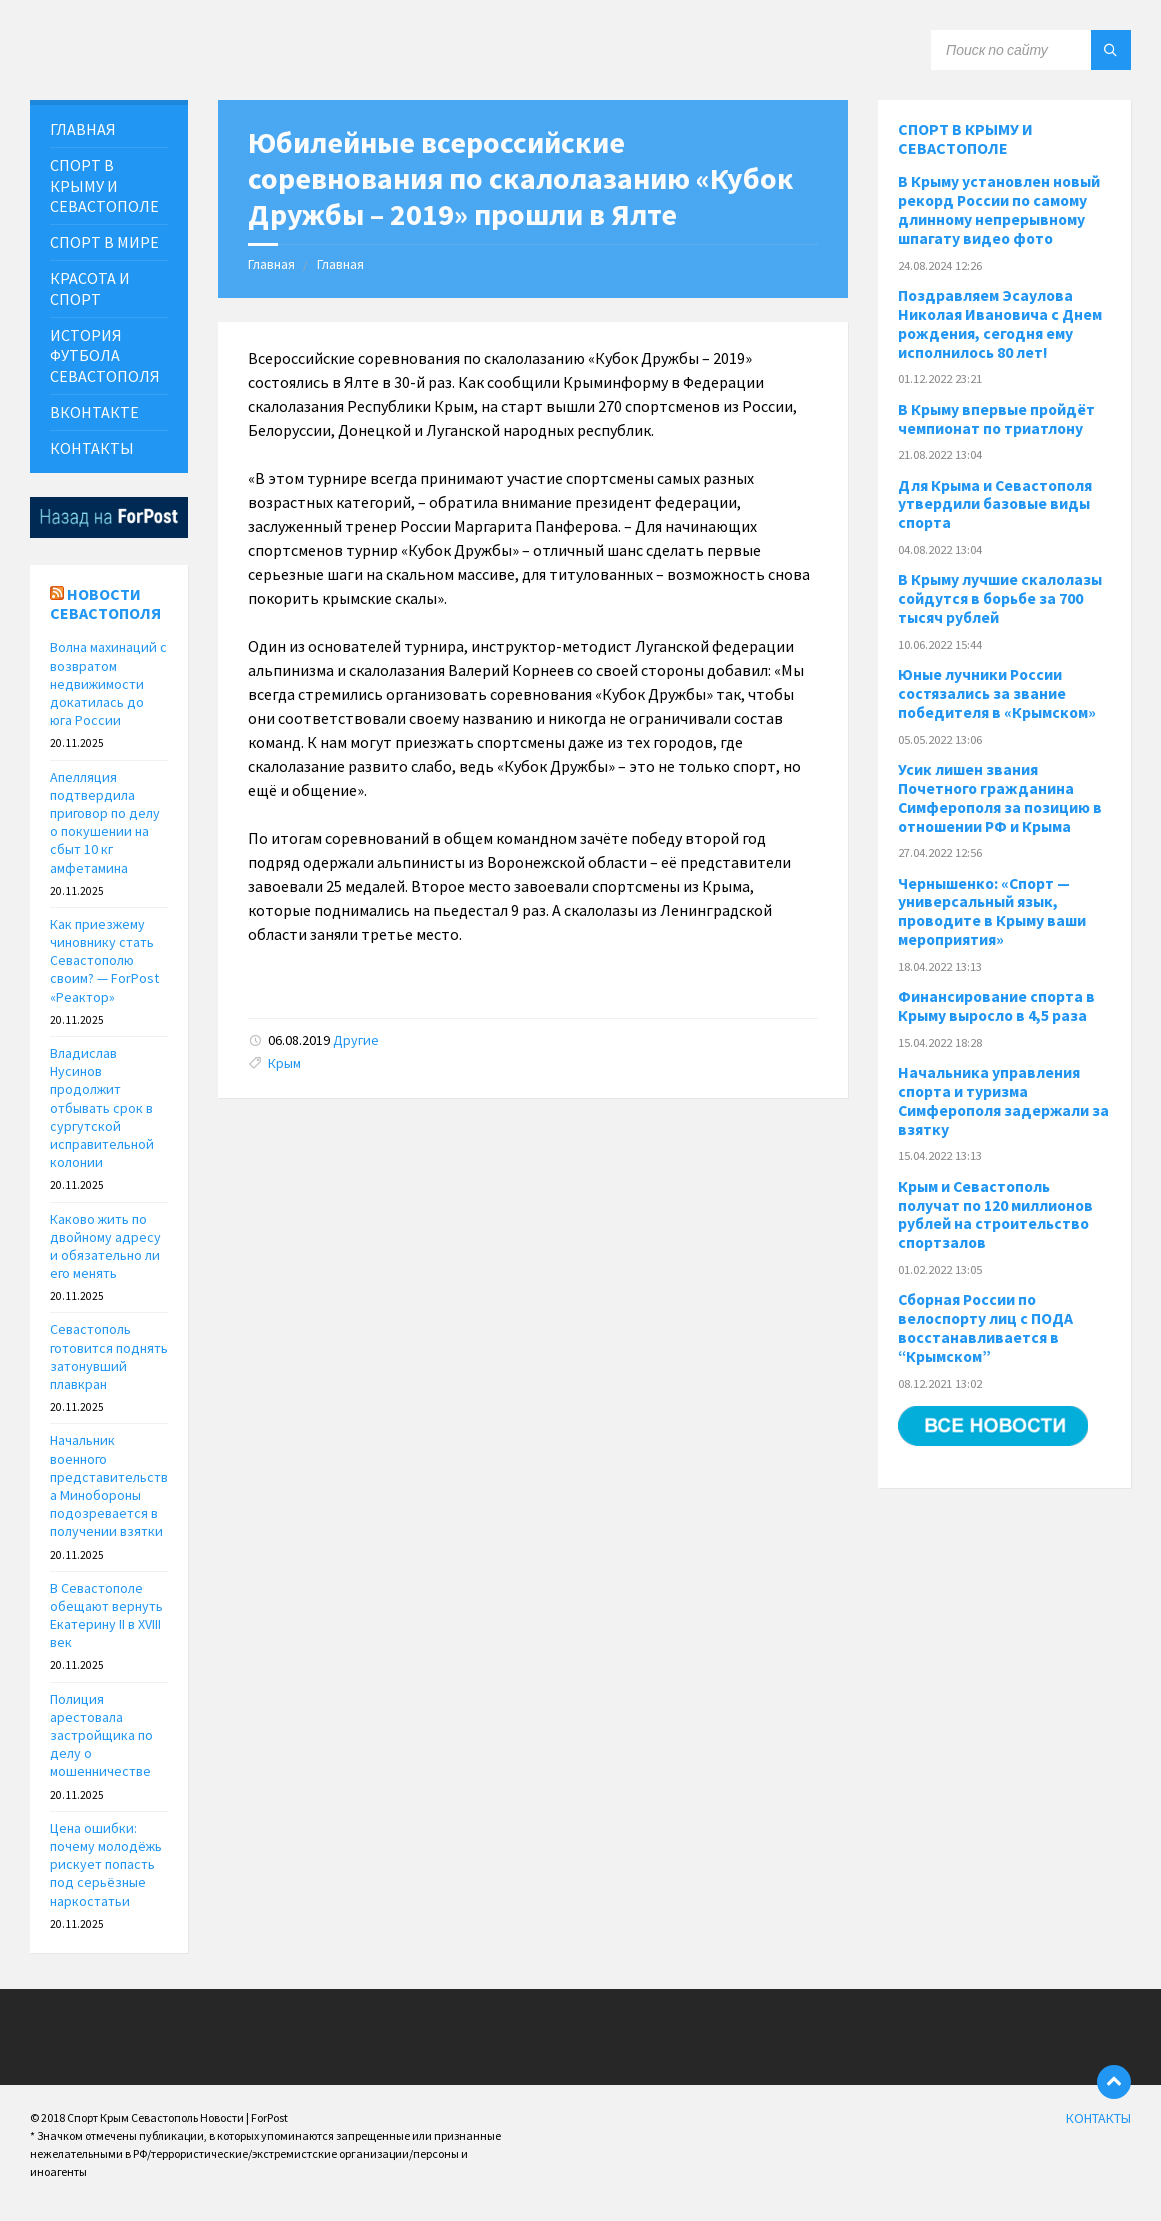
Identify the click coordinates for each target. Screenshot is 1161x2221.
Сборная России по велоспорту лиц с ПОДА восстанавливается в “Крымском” (985, 1328)
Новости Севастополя (105, 603)
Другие (356, 1040)
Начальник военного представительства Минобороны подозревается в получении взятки (109, 1485)
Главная (271, 264)
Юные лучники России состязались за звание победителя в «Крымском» (997, 693)
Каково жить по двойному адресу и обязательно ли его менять (105, 1246)
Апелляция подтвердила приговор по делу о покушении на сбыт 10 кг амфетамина (105, 822)
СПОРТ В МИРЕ (104, 242)
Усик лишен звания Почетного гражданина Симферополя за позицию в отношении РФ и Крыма (1000, 798)
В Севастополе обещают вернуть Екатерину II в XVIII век (106, 1615)
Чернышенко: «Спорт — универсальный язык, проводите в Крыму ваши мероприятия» (992, 912)
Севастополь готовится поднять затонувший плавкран (109, 1356)
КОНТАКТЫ (92, 448)
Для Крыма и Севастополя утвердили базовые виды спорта (995, 504)
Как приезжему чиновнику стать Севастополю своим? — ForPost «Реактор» (104, 960)
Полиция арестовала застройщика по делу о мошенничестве (101, 1735)
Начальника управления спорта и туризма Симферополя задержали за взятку (1003, 1101)
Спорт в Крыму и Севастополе (965, 138)
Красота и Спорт (90, 288)
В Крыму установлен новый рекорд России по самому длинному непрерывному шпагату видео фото (999, 210)
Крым (284, 1063)
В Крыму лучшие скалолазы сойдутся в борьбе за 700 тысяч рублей (1000, 598)
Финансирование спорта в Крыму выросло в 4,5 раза (996, 1006)
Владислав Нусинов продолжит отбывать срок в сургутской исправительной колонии (102, 1107)
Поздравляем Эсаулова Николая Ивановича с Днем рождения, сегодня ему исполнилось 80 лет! (1000, 324)
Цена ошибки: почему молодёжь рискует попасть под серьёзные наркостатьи (106, 1864)
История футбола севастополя (105, 356)
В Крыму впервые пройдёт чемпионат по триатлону (996, 419)
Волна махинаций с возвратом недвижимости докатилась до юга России (108, 683)
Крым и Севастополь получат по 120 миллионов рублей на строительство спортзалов (995, 1215)
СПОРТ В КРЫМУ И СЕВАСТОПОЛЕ (104, 186)
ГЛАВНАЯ (83, 129)
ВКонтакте (94, 412)
